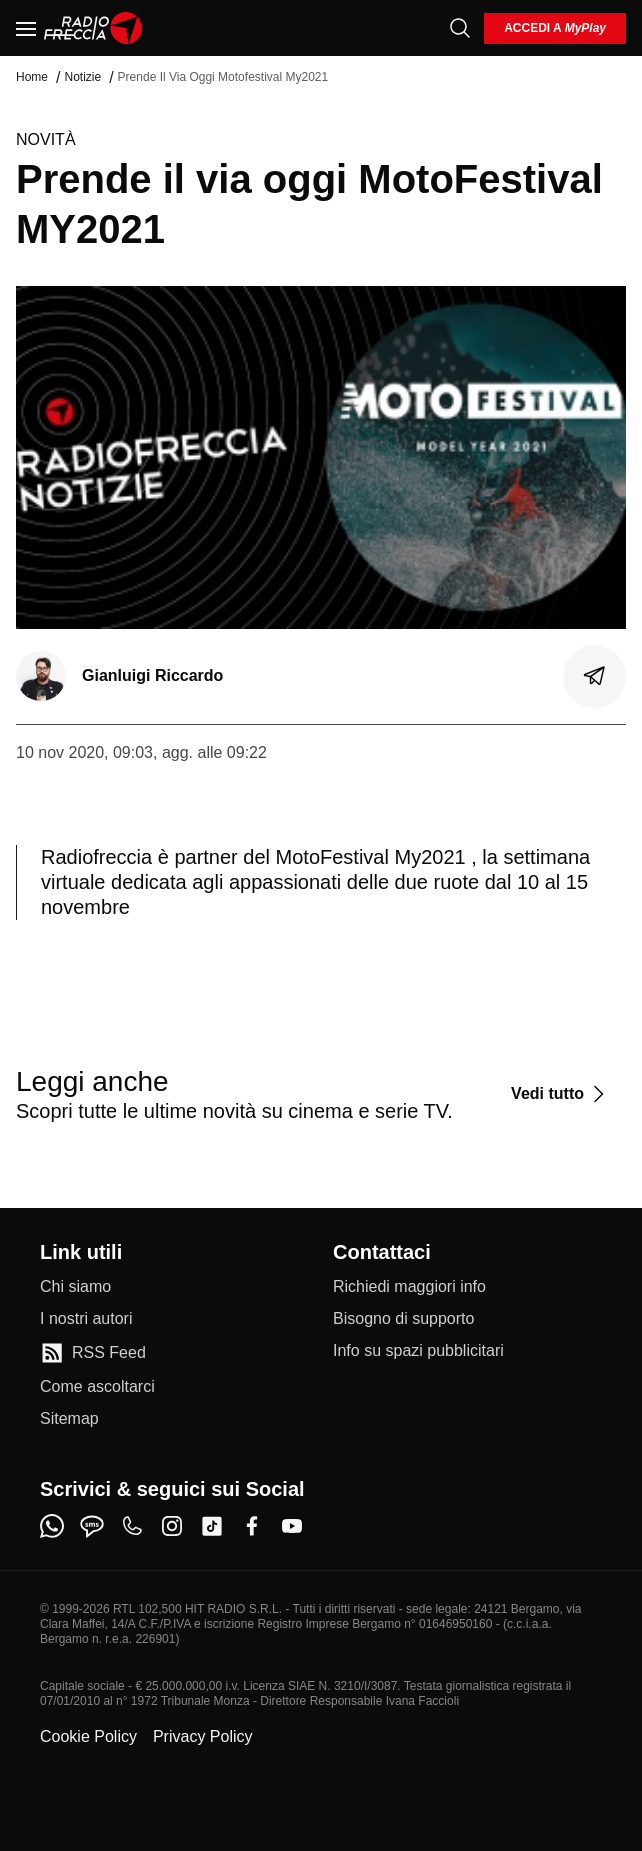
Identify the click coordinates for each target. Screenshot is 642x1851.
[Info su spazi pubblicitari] (418, 1351)
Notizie (82, 77)
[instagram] (172, 1526)
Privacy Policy (203, 1736)
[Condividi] (595, 676)
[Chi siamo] (75, 1287)
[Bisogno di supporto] (403, 1319)
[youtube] (292, 1526)
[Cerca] (460, 28)
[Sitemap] (69, 1419)
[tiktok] (212, 1526)
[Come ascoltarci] (97, 1387)
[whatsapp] (52, 1526)
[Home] (93, 28)
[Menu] (26, 28)
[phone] (132, 1526)
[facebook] (252, 1526)
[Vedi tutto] (560, 1094)
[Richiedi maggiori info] (409, 1287)
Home (32, 77)
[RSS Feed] (93, 1353)
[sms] (92, 1526)
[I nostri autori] (86, 1319)
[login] (555, 28)
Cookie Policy (88, 1736)
